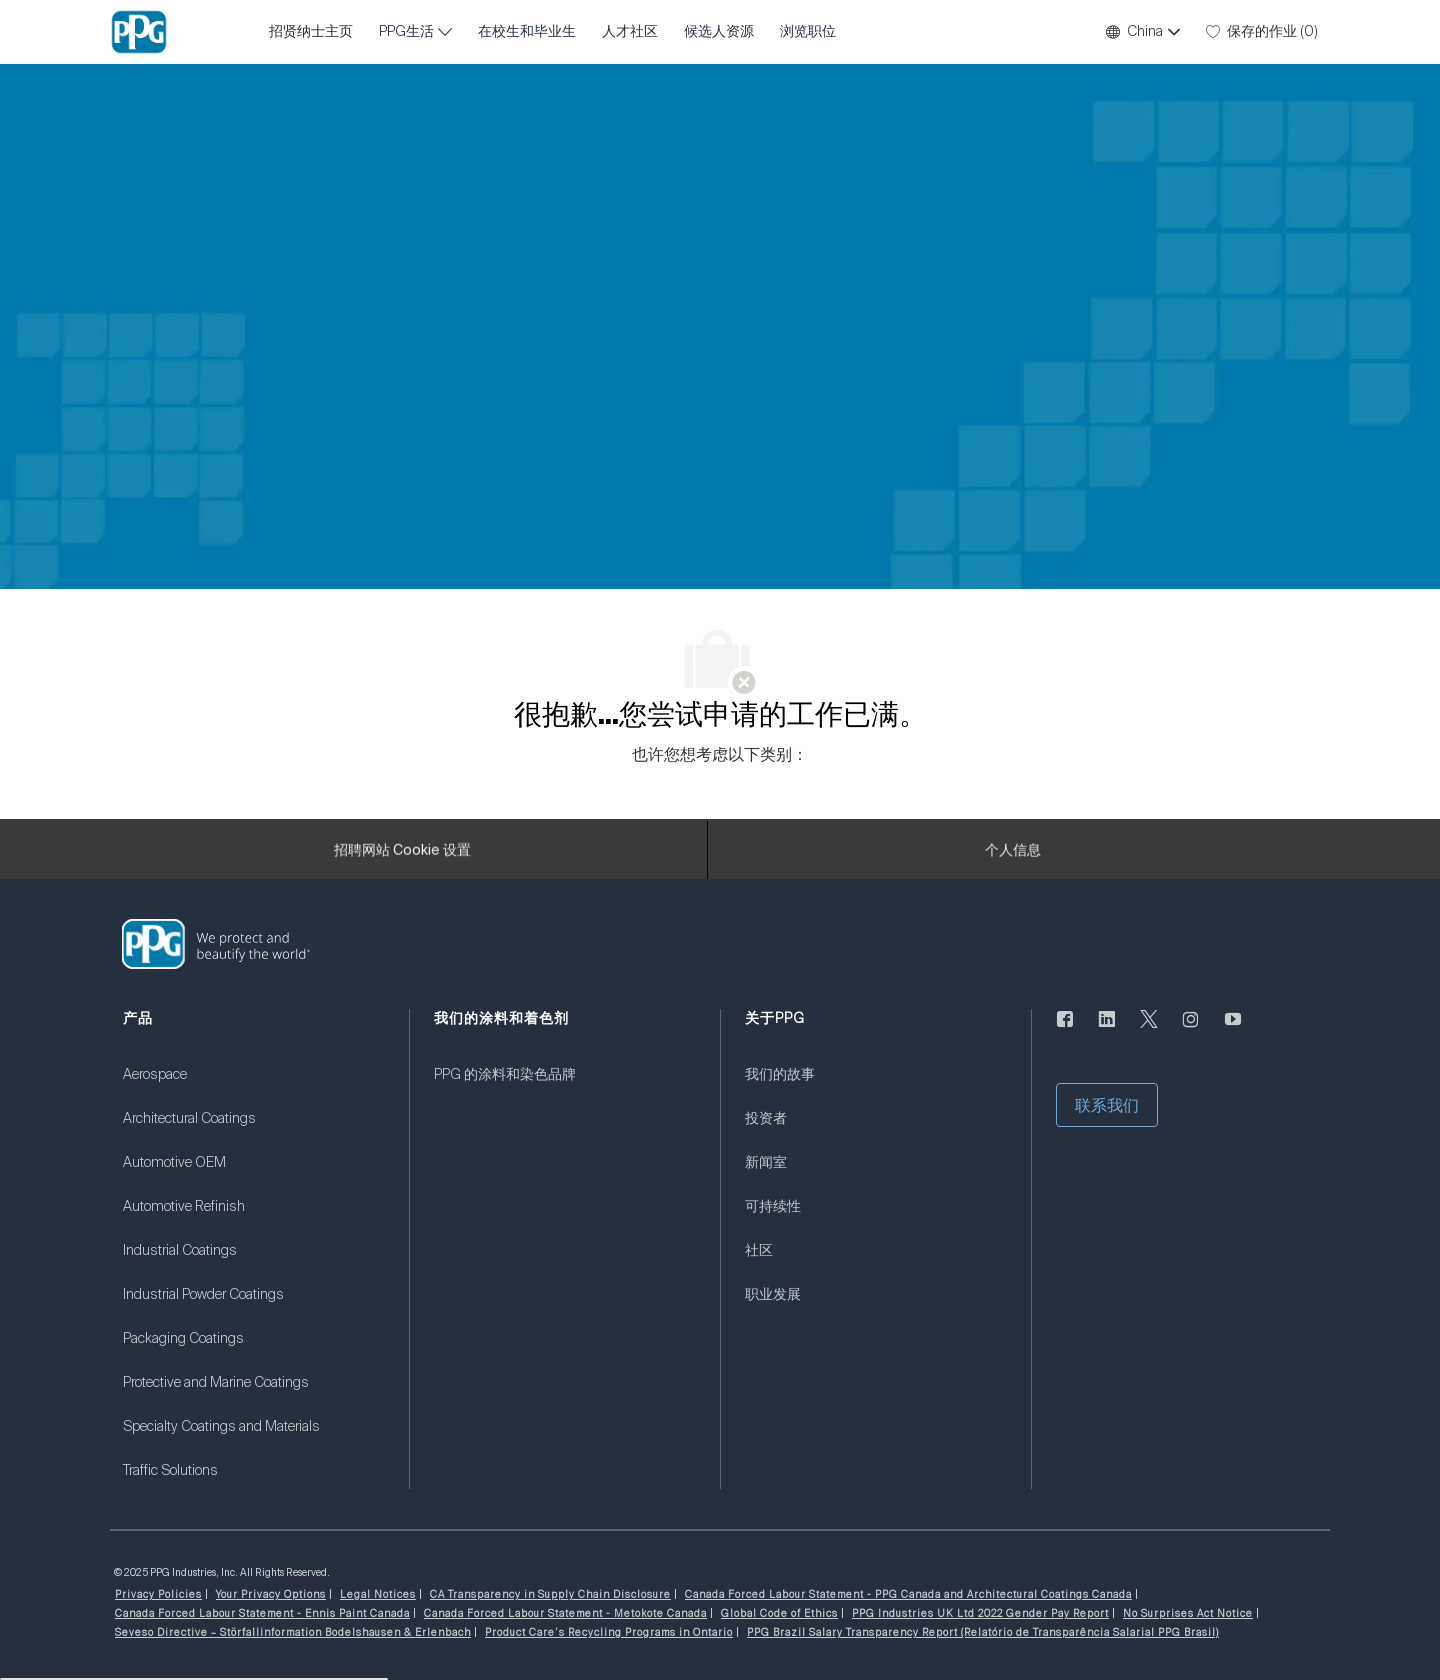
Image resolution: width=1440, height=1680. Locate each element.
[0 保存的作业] (1262, 32)
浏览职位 (808, 32)
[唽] (1149, 1031)
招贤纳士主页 (311, 32)
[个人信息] (1013, 856)
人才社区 (630, 32)
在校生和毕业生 (527, 32)
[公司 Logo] (139, 32)
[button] (1142, 32)
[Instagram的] (1191, 1031)
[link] (253, 1087)
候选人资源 (719, 32)
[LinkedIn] (1107, 1031)
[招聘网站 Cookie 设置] (402, 856)
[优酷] (1233, 1031)
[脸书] (1065, 1031)
